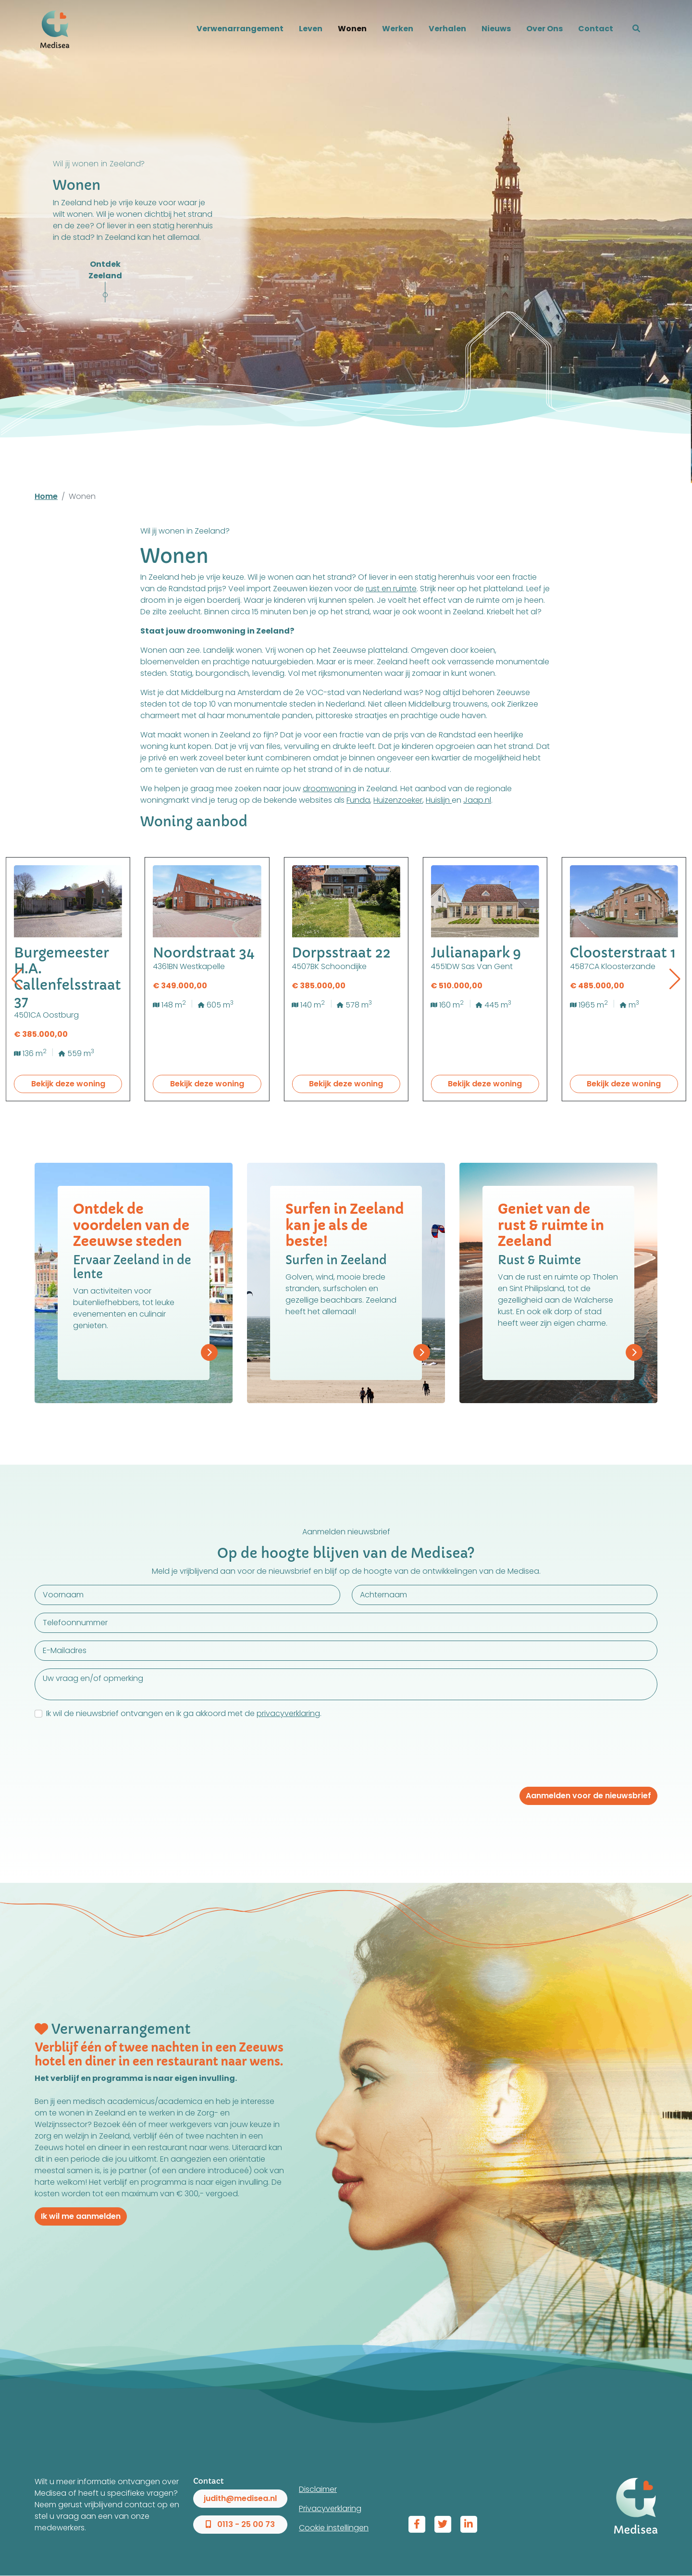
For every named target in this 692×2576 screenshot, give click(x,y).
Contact (595, 28)
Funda (358, 800)
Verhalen (447, 28)
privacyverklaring (288, 1713)
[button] (636, 29)
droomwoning (329, 788)
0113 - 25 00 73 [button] (240, 2524)
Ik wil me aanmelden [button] (81, 2216)
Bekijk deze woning (68, 1083)
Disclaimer (318, 2489)
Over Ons (544, 28)
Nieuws (496, 28)
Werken (397, 28)
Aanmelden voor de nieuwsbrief (588, 1795)
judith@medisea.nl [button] (240, 2498)
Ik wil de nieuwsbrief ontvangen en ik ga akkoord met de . (183, 1713)
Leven (310, 28)
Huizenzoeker (397, 800)
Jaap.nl (477, 800)
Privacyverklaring (330, 2508)
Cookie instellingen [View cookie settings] (334, 2527)
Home (46, 496)
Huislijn (439, 800)
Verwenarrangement (240, 28)
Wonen (352, 28)
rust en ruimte (391, 588)
